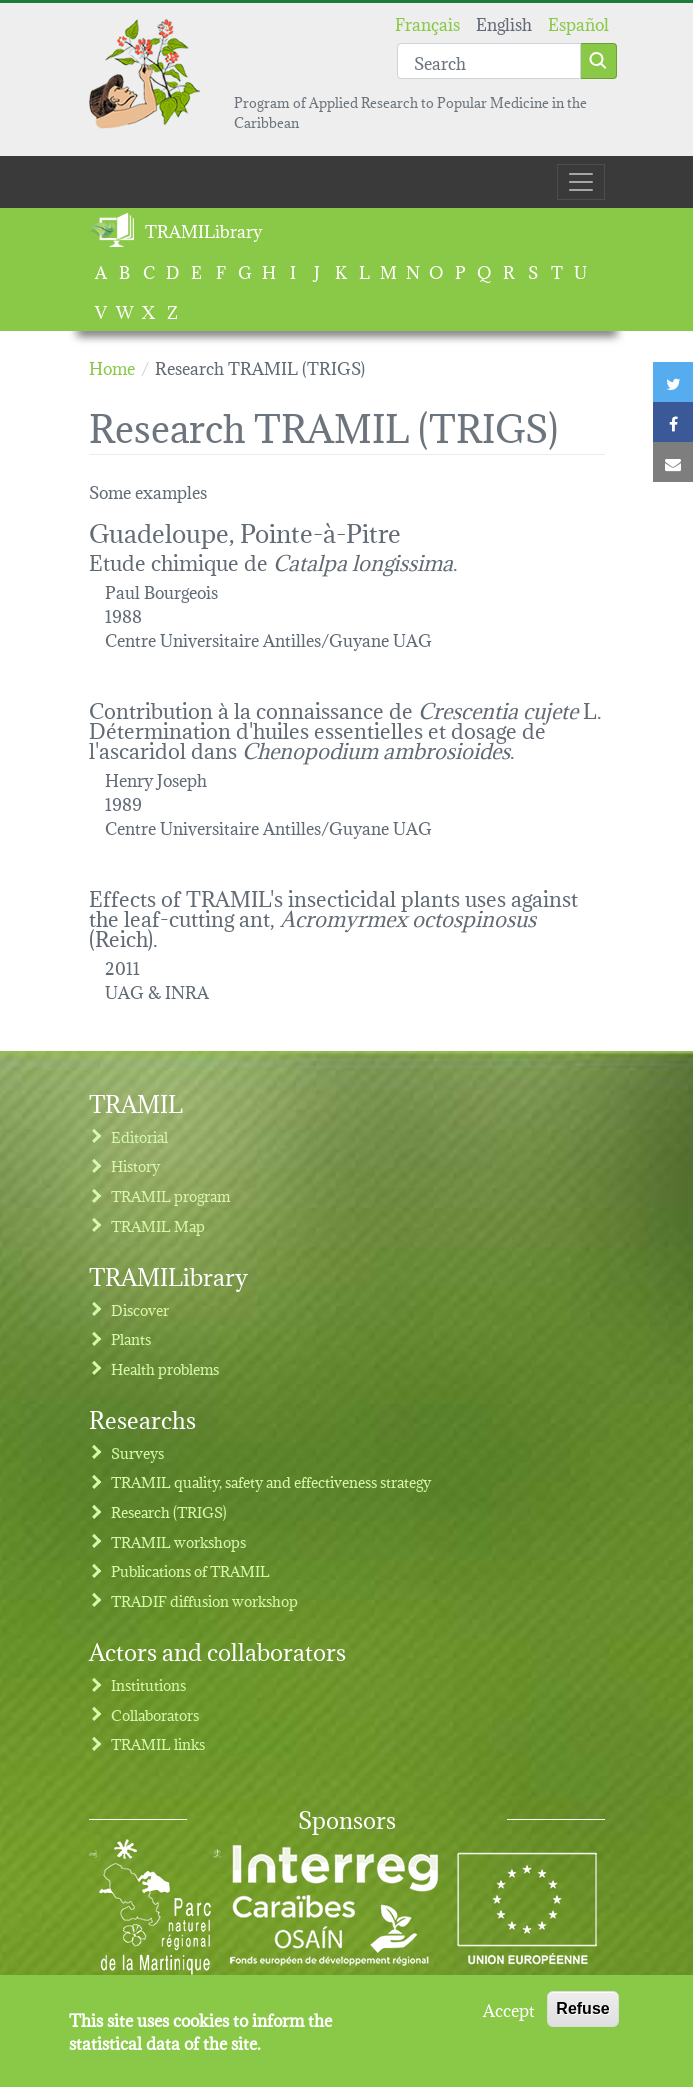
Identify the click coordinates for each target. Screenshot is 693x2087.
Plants (131, 1338)
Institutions (148, 1684)
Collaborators (155, 1714)
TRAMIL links (158, 1743)
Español (578, 22)
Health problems (165, 1368)
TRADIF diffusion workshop (204, 1600)
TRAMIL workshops (178, 1541)
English (504, 22)
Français (427, 22)
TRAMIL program (170, 1195)
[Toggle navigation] (581, 182)
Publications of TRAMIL (190, 1570)
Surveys (137, 1452)
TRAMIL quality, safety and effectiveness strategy (271, 1481)
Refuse (582, 2019)
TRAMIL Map (158, 1225)
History (135, 1165)
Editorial (139, 1136)
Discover (140, 1309)
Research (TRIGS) (169, 1511)
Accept (509, 2020)
